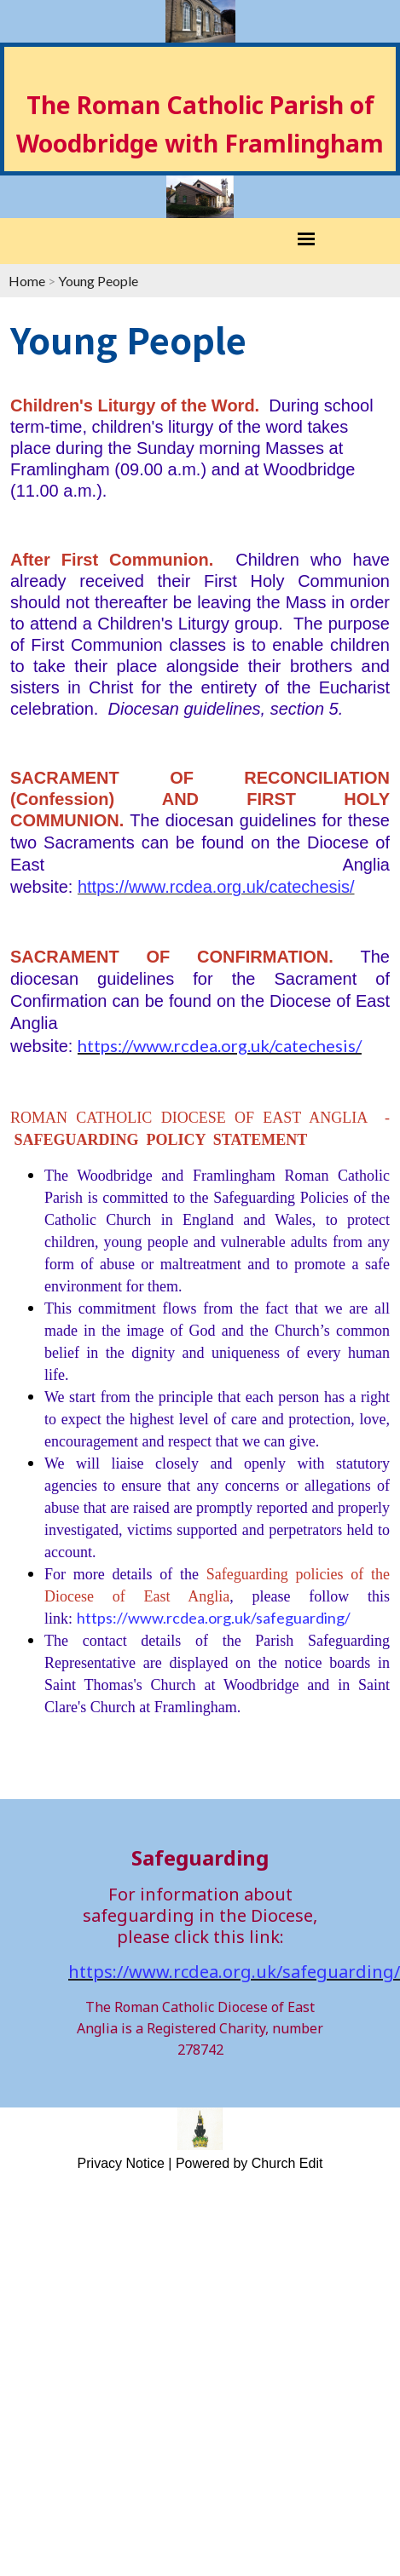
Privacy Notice (121, 2163)
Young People (98, 281)
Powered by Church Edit (249, 2163)
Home (27, 281)
